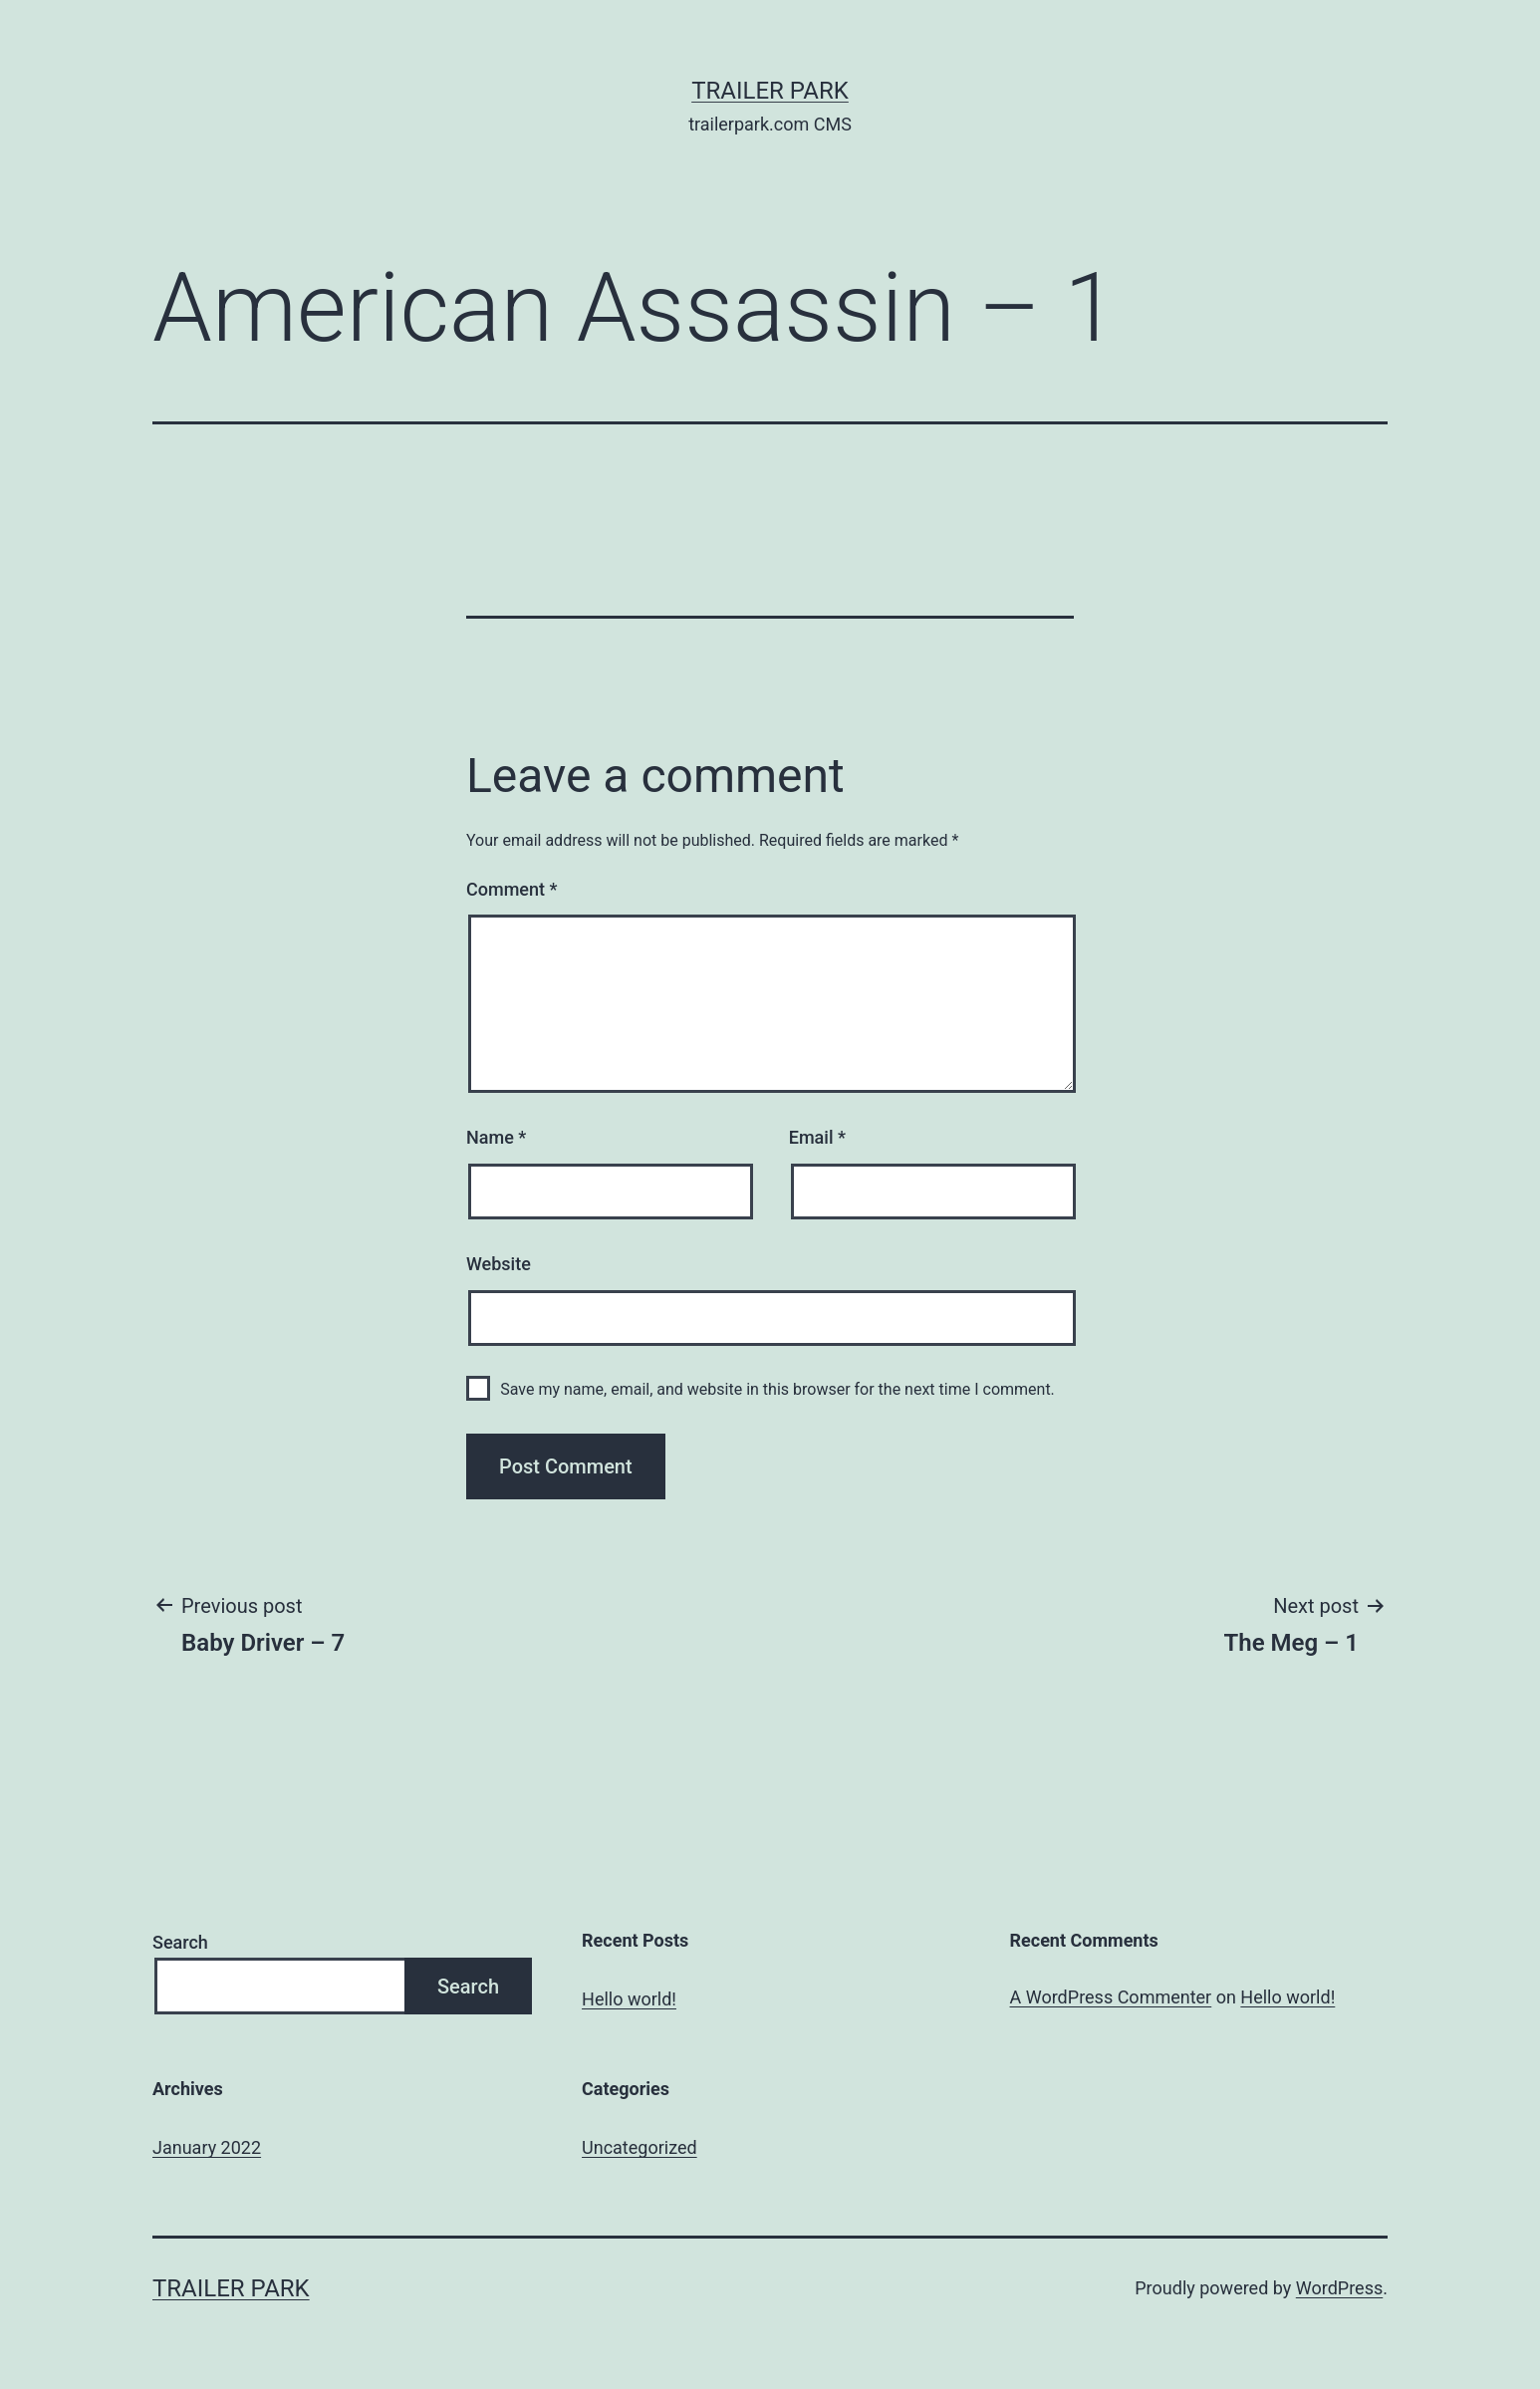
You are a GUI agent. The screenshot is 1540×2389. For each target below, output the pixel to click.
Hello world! (629, 1999)
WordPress (1339, 2287)
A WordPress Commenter (1111, 1997)
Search (180, 1942)
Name (496, 1137)
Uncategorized (639, 2147)
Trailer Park (770, 91)
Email (817, 1137)
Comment (511, 889)
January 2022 (206, 2147)
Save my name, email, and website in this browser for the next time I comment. (777, 1389)
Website (498, 1263)
